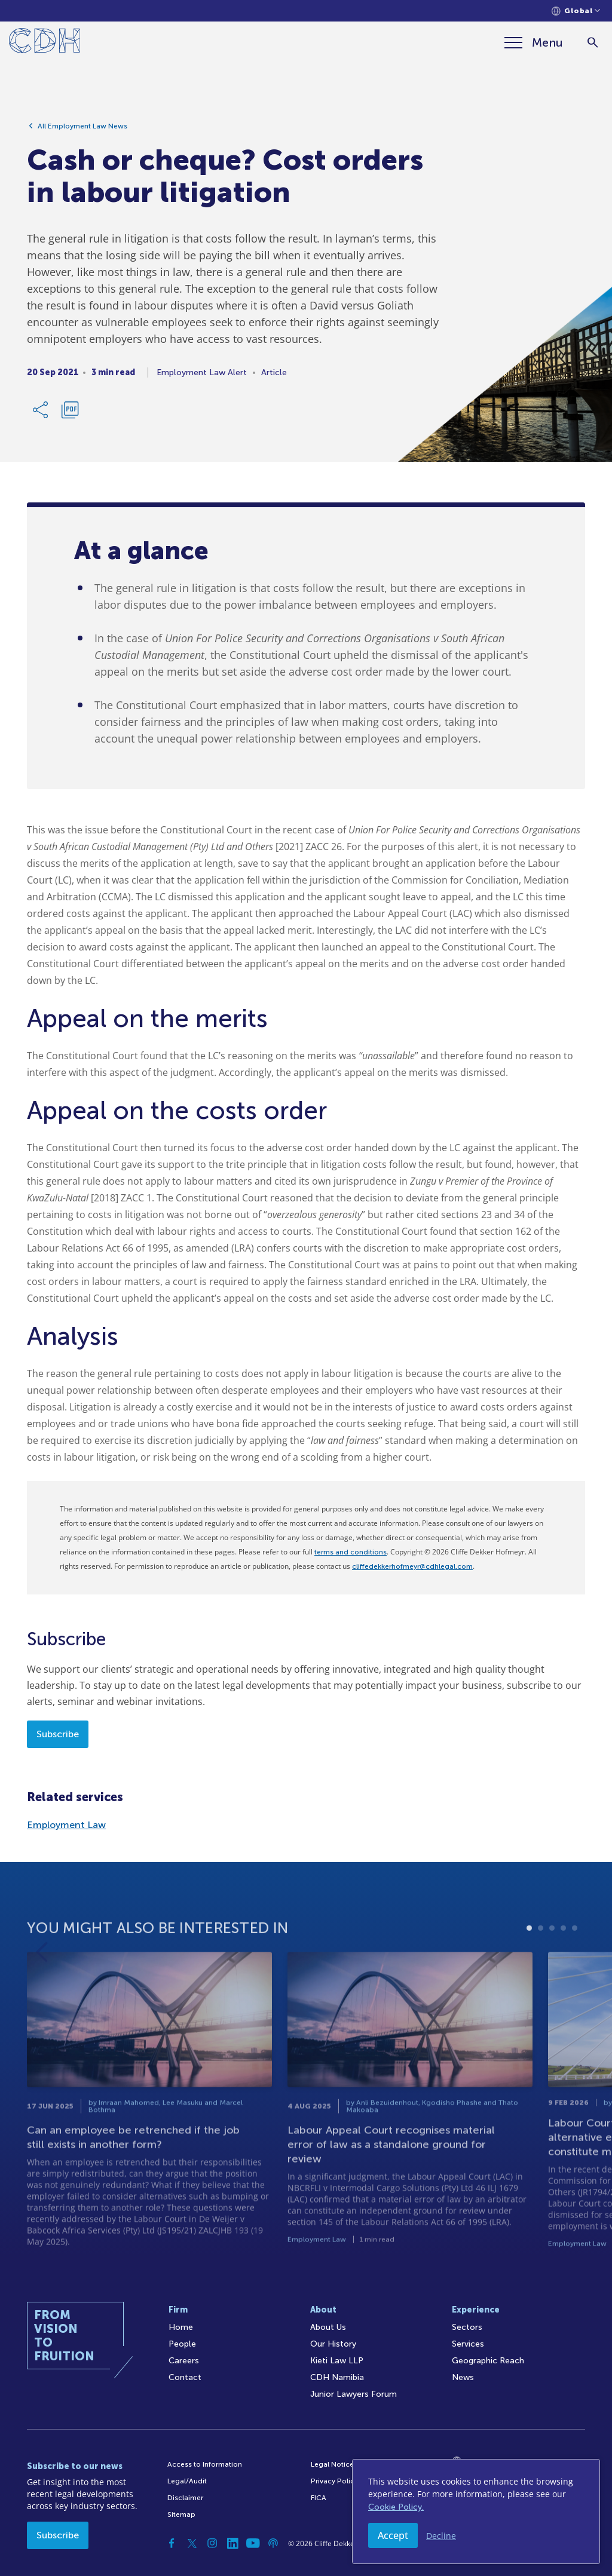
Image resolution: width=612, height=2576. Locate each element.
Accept (393, 2535)
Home (181, 2327)
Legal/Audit (187, 2481)
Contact (185, 2377)
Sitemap (181, 2514)
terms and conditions (350, 1552)
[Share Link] (41, 415)
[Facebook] (171, 2543)
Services (468, 2344)
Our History (333, 2344)
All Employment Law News (82, 131)
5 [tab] (574, 1969)
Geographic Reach (488, 2361)
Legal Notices (334, 2464)
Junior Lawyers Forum (353, 2394)
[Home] (44, 42)
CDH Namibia (337, 2377)
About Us (328, 2327)
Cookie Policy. (396, 2507)
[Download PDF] (70, 415)
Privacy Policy (334, 2481)
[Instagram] (212, 2543)
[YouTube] (252, 2543)
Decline (441, 2535)
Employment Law (66, 1824)
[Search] (592, 42)
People (182, 2344)
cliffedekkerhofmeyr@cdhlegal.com (412, 1566)
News (463, 2377)
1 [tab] (529, 1969)
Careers (184, 2361)
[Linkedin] (232, 2543)
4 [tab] (563, 1969)
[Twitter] (191, 2543)
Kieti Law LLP (336, 2361)
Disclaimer (185, 2498)
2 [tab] (540, 1969)
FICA (318, 2498)
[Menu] (533, 42)
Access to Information (204, 2464)
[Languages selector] (576, 11)
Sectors (467, 2327)
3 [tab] (552, 1969)
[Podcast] (273, 2543)
